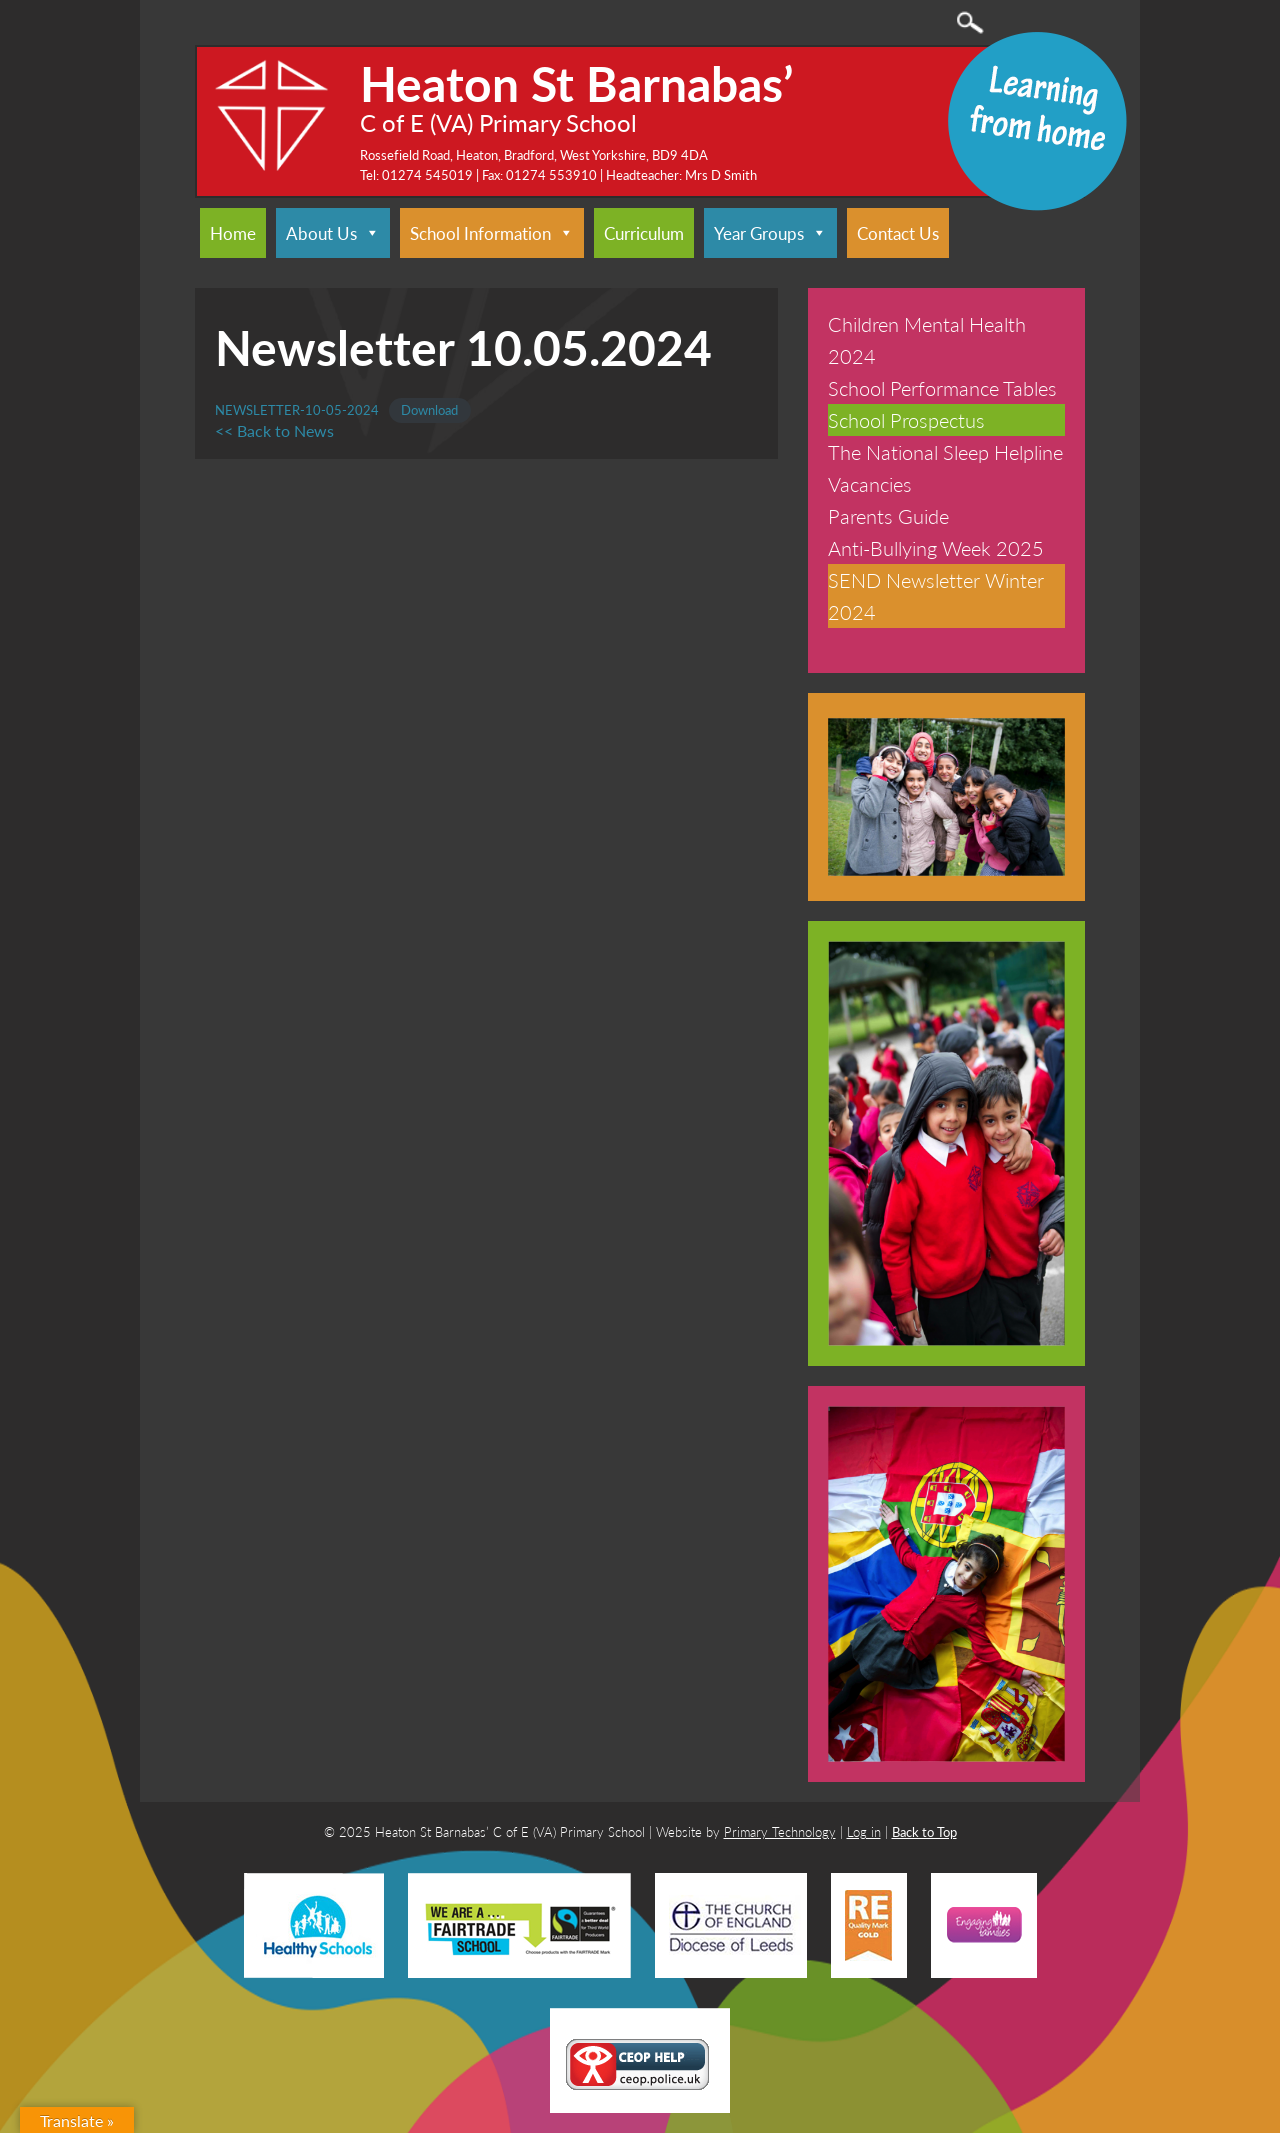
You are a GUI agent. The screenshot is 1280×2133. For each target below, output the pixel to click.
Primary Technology (780, 1831)
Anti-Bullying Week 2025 (936, 548)
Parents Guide (888, 516)
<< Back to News (274, 430)
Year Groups (770, 233)
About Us (333, 233)
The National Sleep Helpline (945, 452)
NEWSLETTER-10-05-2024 (297, 410)
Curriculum (644, 233)
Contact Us (898, 233)
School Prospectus (906, 420)
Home (233, 233)
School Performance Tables (942, 388)
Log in (864, 1831)
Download (429, 410)
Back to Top (924, 1831)
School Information (492, 233)
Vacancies (870, 484)
